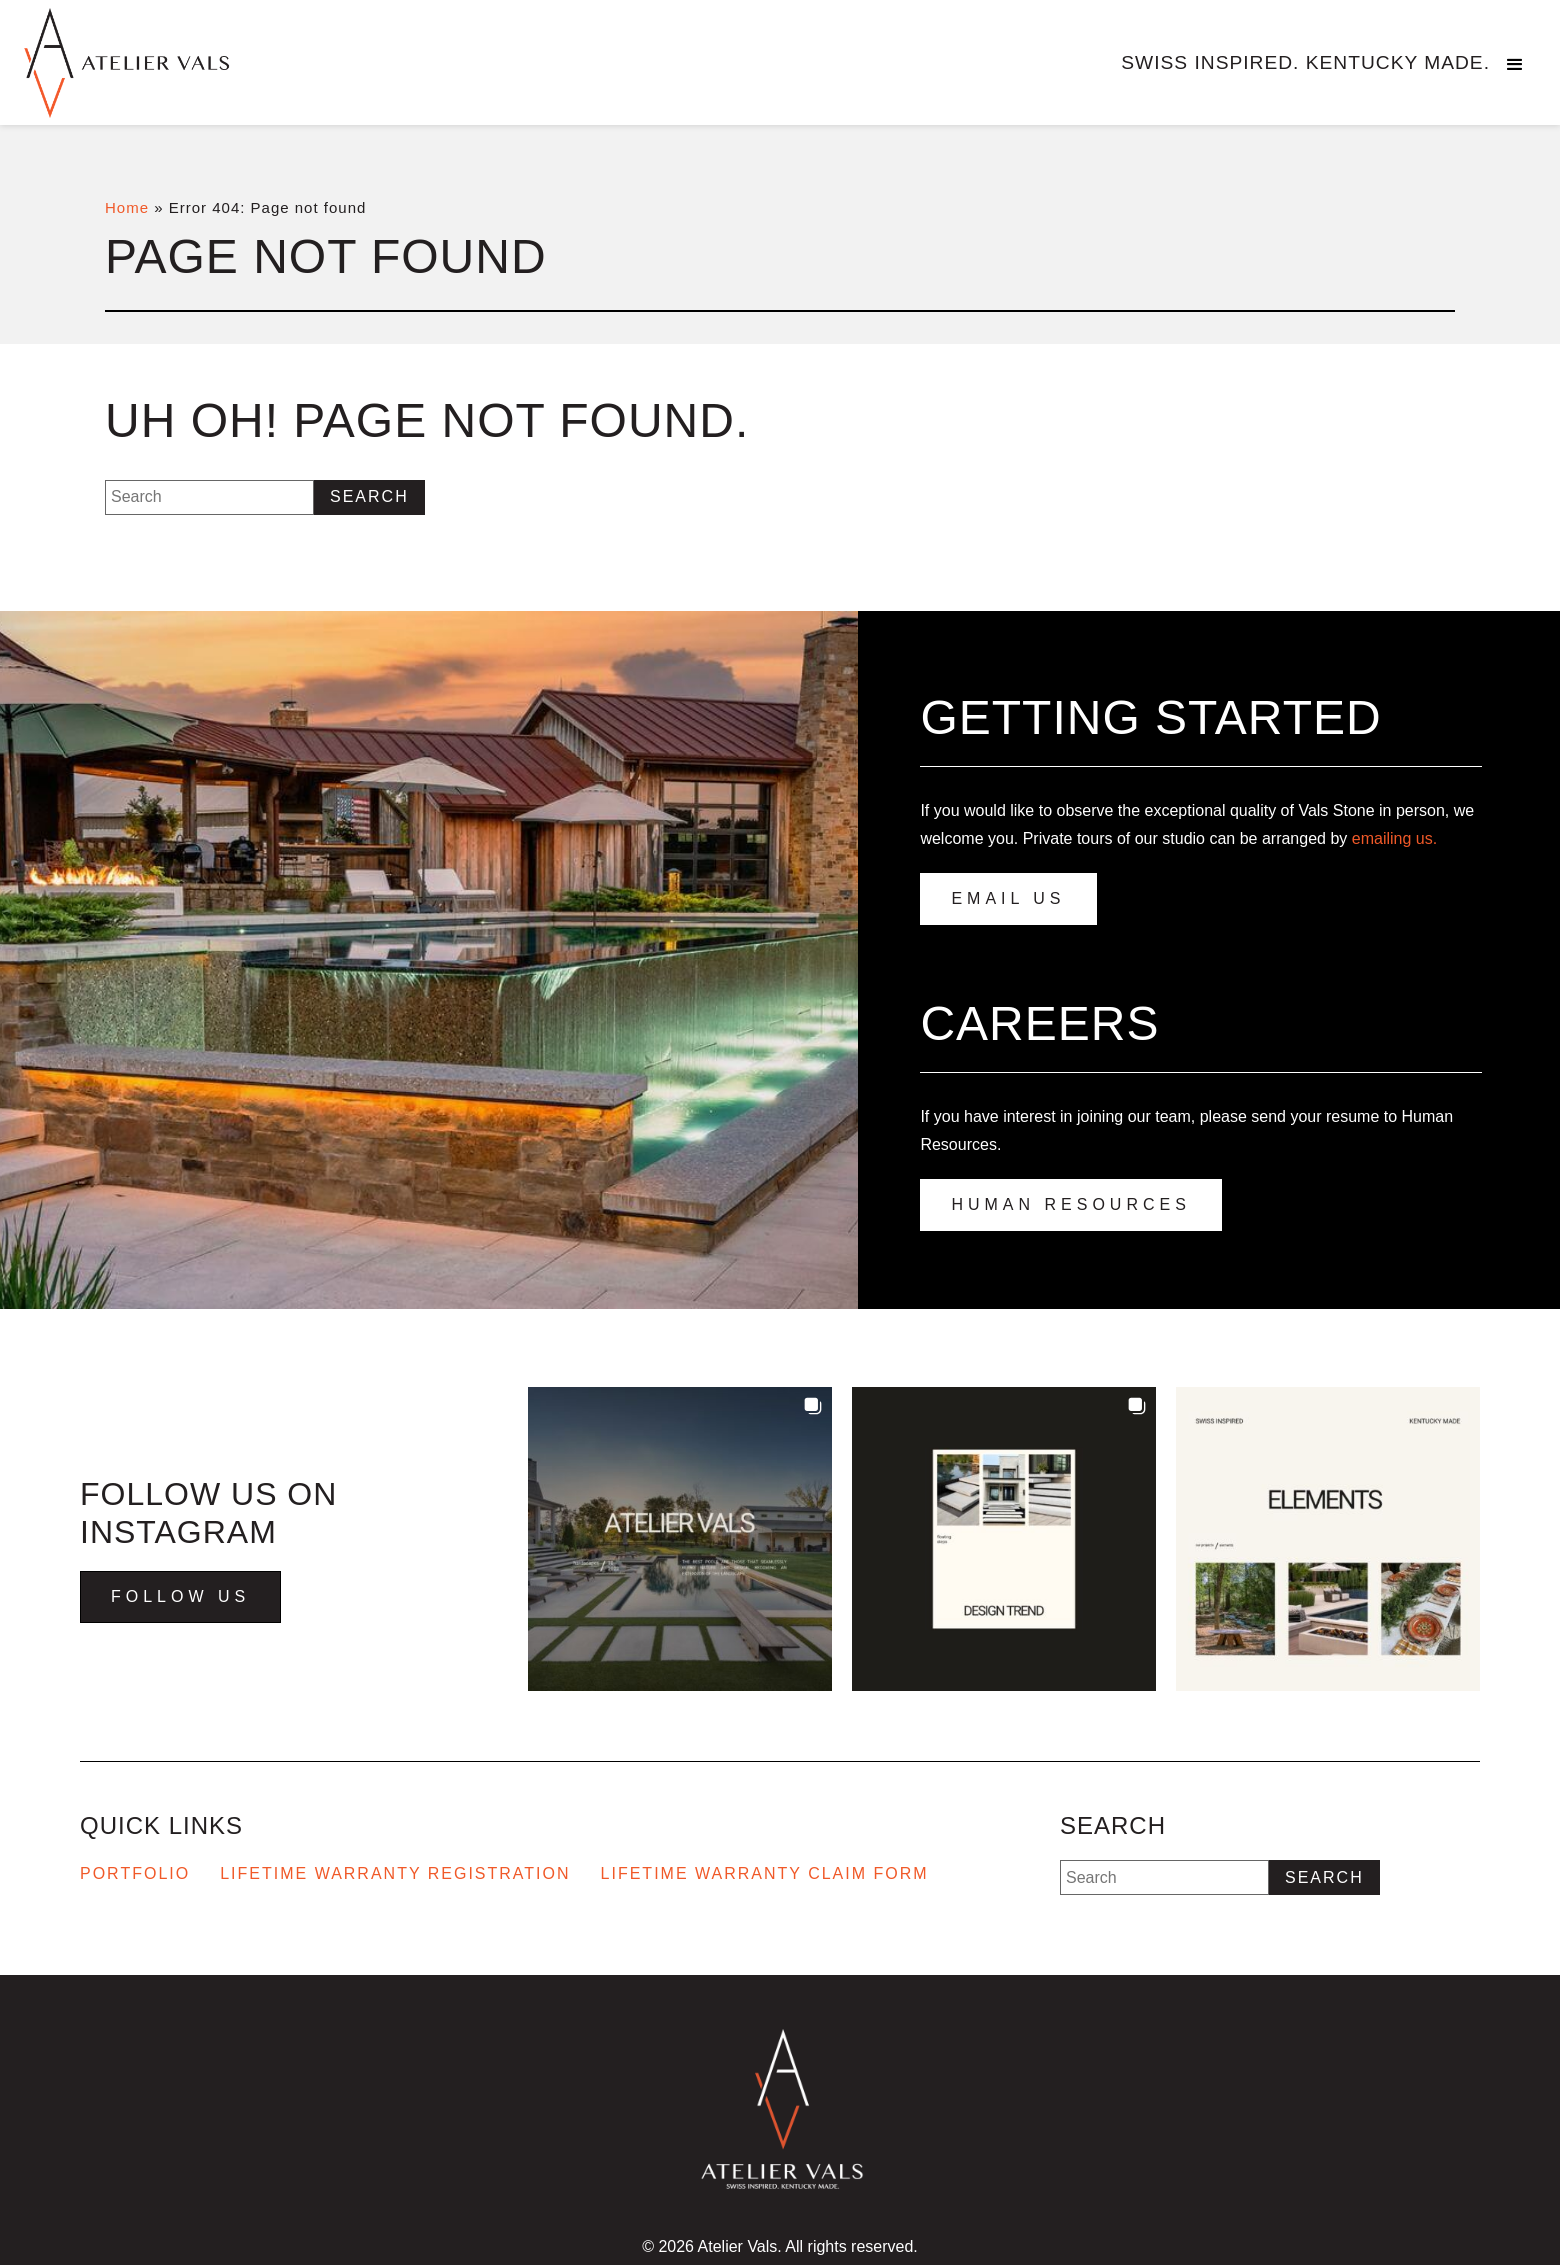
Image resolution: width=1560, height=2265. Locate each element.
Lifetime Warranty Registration (395, 1873)
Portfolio (135, 1873)
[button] (1515, 65)
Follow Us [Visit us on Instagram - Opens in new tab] (180, 1596)
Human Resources (1070, 1204)
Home (127, 207)
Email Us (1008, 898)
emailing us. (1394, 838)
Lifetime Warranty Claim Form (765, 1873)
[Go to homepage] (170, 63)
